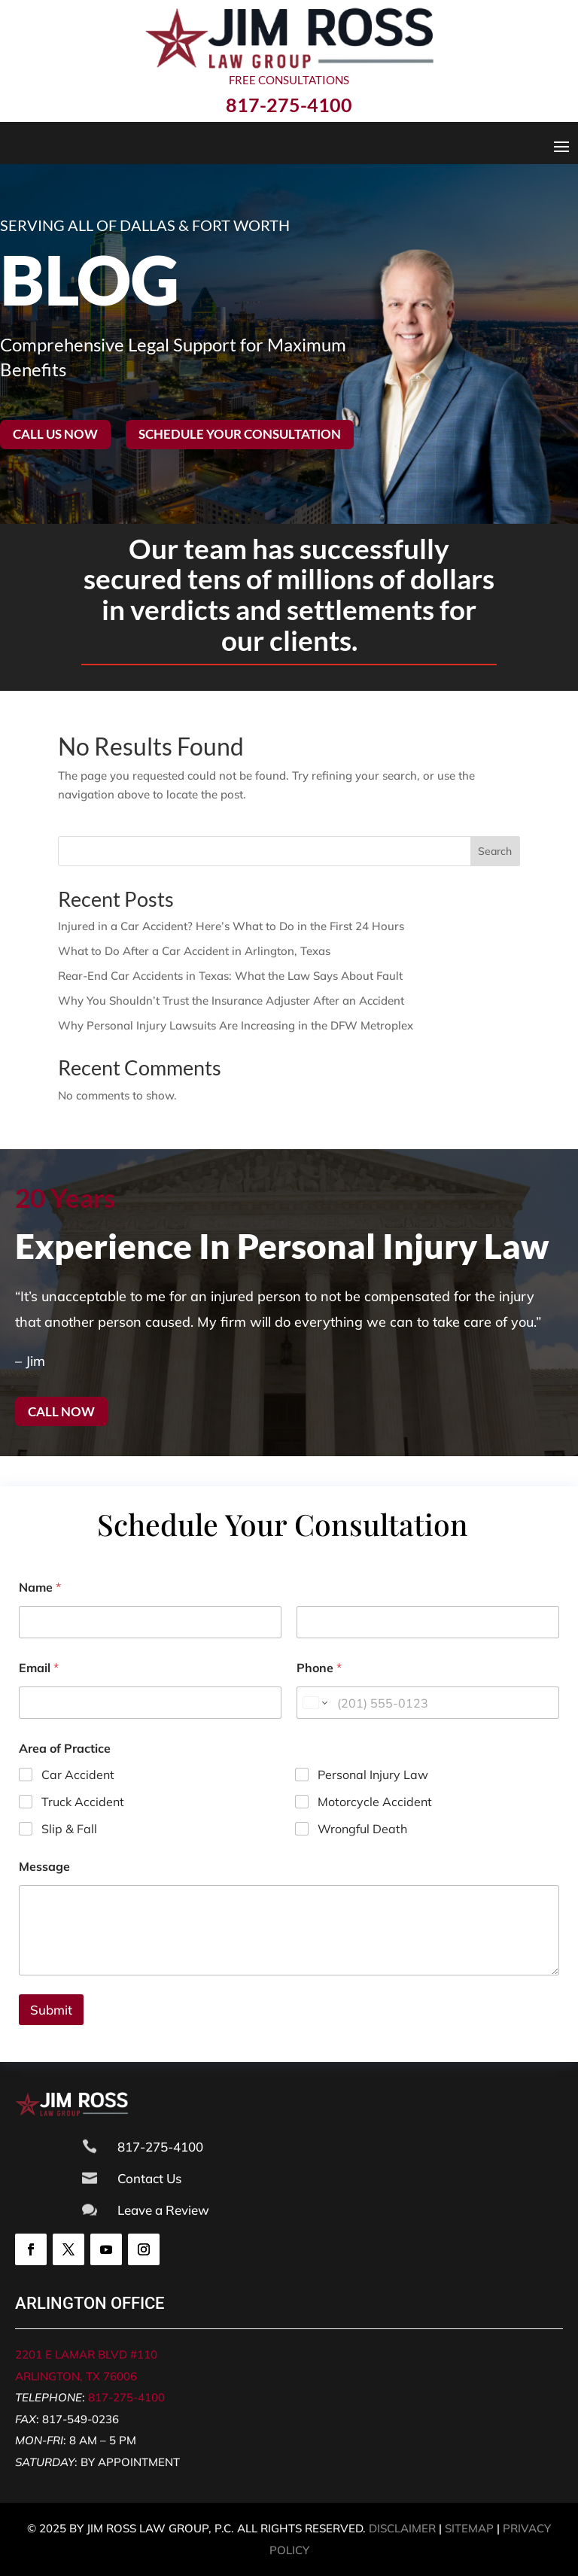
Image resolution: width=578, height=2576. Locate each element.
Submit (51, 2010)
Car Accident (77, 1774)
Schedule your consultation (239, 434)
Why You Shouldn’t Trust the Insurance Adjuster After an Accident (231, 1000)
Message (44, 1867)
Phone (319, 1668)
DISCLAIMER (402, 2528)
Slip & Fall (69, 1828)
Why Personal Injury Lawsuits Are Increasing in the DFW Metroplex (235, 1025)
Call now (61, 1411)
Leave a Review (163, 2210)
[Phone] (428, 1702)
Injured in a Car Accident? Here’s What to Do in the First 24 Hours (231, 926)
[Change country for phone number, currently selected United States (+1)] (314, 1702)
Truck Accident (82, 1801)
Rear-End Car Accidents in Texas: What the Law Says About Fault (230, 976)
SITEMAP (469, 2528)
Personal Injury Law (373, 1774)
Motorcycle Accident (375, 1801)
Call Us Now (55, 434)
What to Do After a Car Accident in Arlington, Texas (194, 951)
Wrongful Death (362, 1828)
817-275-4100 (126, 2397)
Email (39, 1668)
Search (495, 851)
